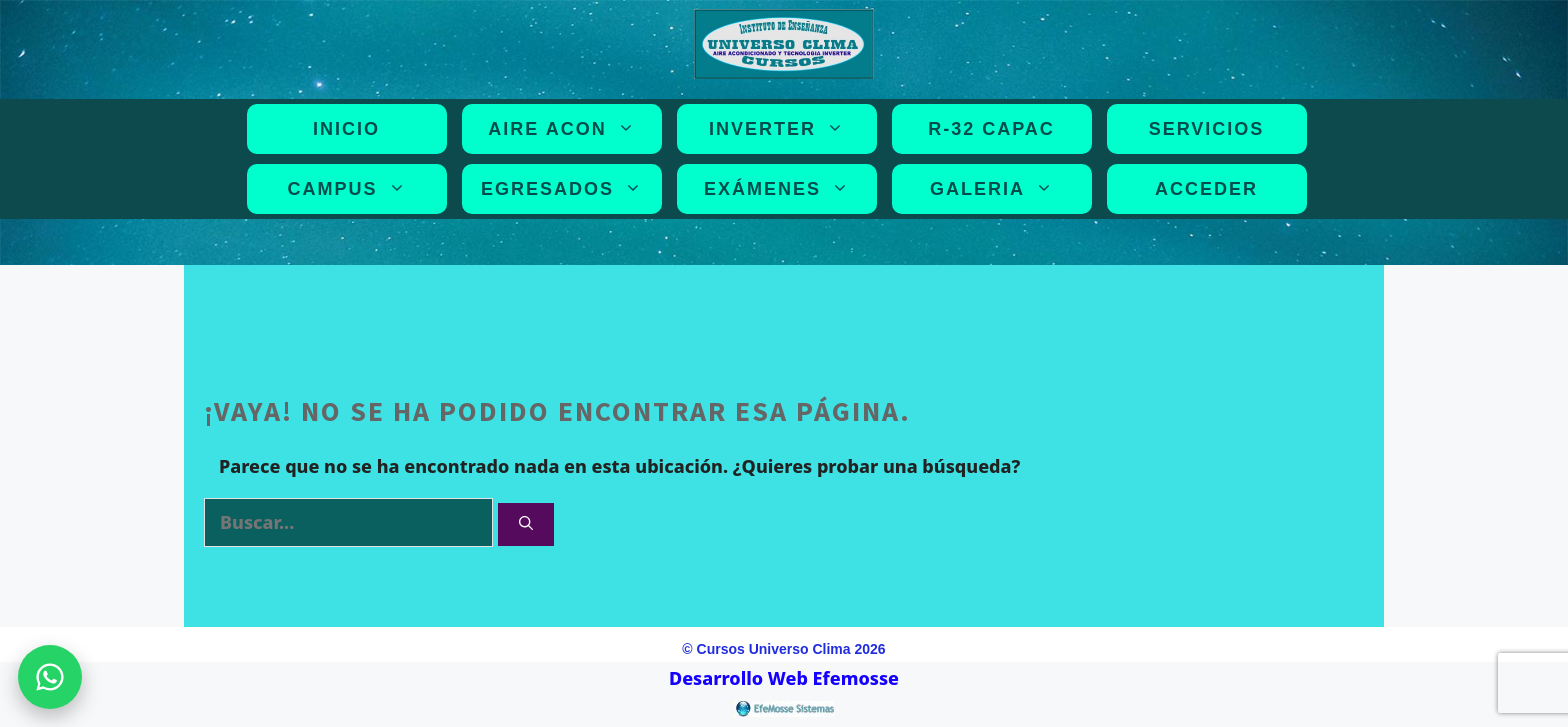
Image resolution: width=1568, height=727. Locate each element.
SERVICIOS (1207, 129)
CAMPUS (350, 189)
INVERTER (780, 129)
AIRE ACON (565, 129)
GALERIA (995, 189)
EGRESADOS (565, 189)
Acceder (1206, 189)
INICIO (346, 129)
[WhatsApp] (50, 677)
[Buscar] (526, 524)
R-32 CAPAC (991, 129)
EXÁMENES (780, 189)
